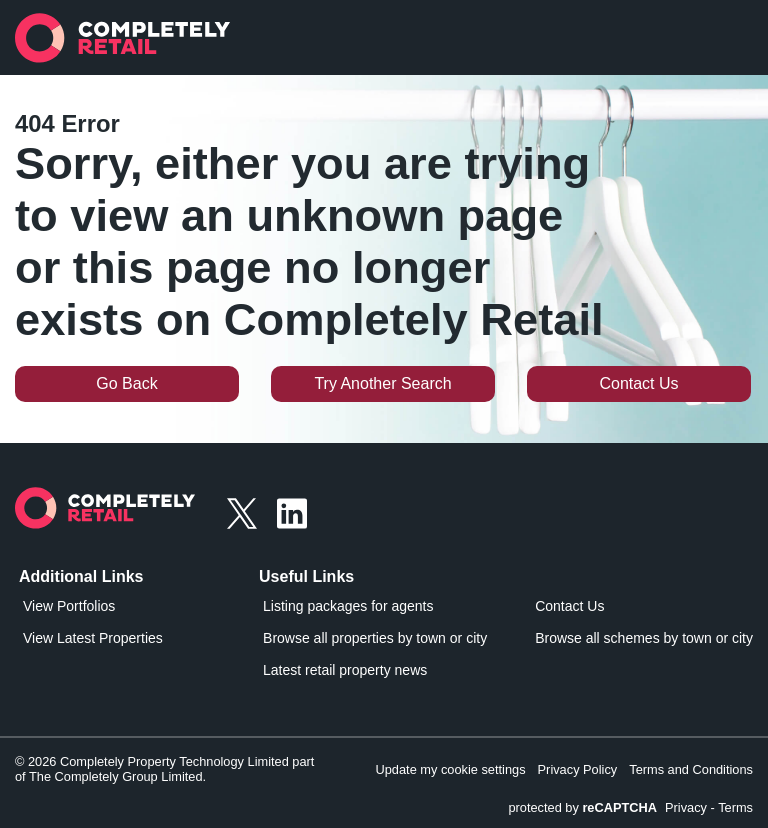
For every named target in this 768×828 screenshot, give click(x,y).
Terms (735, 807)
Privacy (686, 807)
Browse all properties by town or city (375, 638)
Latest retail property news (345, 670)
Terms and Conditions (691, 769)
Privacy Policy (578, 769)
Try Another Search (382, 383)
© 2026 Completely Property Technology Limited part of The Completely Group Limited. (164, 769)
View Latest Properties (93, 638)
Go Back (126, 383)
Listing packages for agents (348, 606)
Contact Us (638, 383)
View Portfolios (69, 606)
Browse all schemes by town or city (644, 638)
